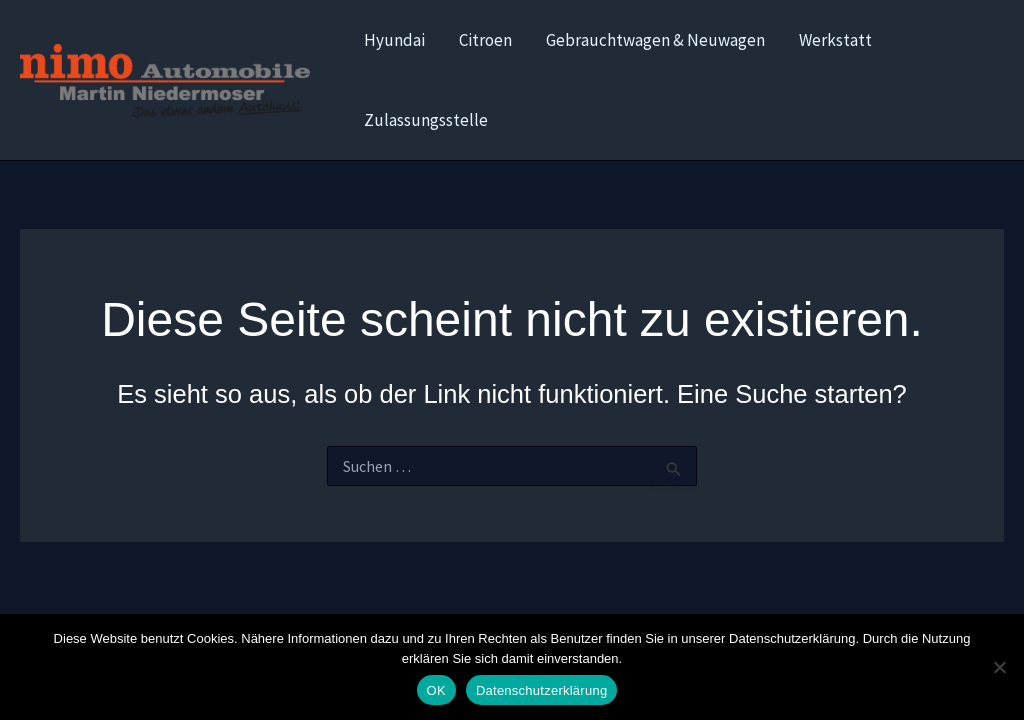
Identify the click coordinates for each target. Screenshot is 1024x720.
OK (436, 690)
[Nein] (999, 667)
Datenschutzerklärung (541, 690)
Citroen (485, 40)
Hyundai (394, 40)
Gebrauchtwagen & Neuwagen (655, 40)
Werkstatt (835, 40)
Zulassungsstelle (426, 120)
